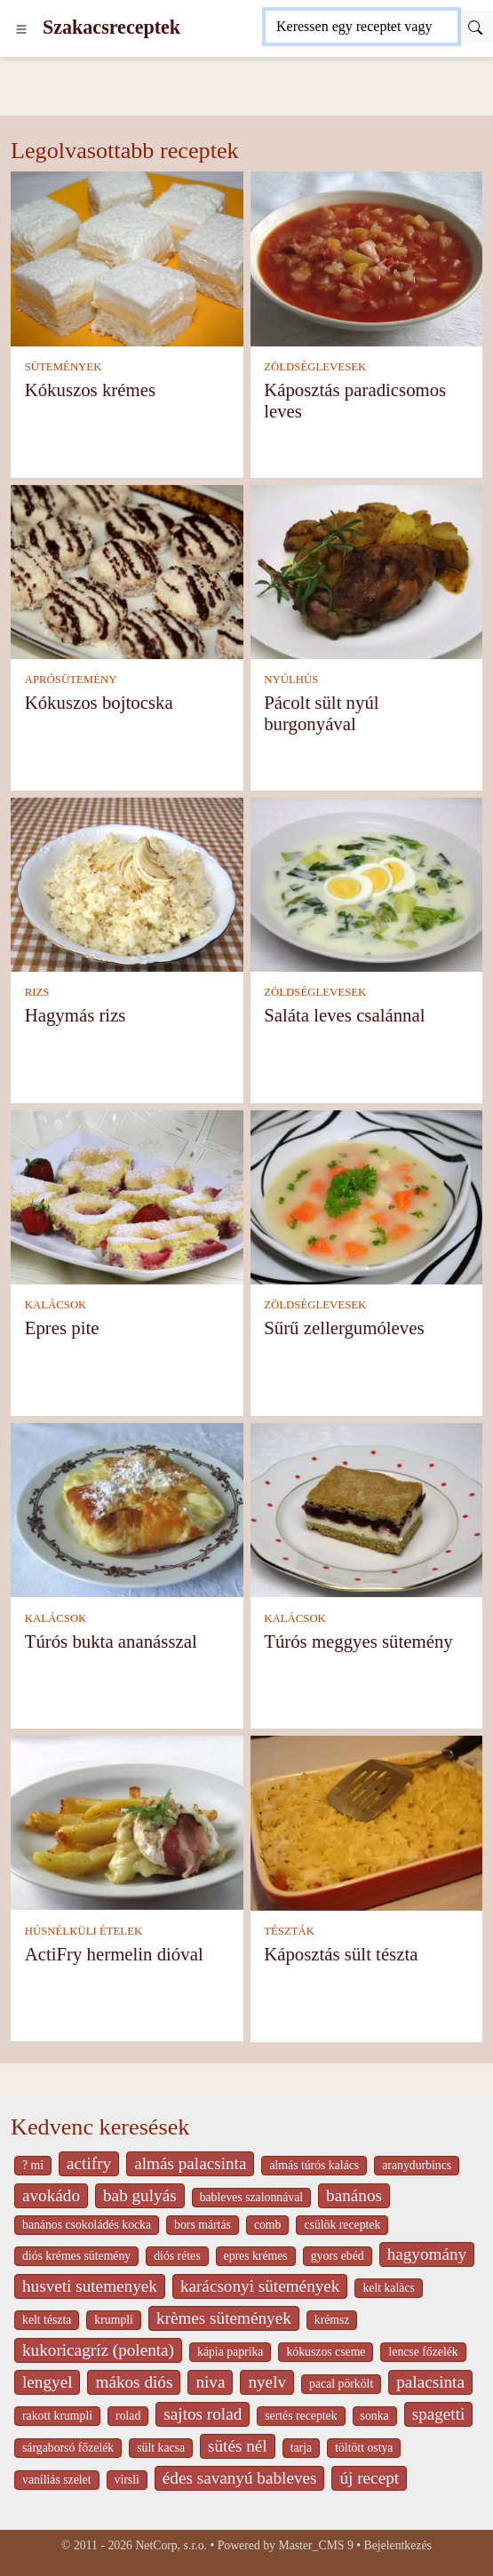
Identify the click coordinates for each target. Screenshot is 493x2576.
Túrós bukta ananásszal (111, 1641)
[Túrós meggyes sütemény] (366, 1508)
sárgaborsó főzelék (68, 2447)
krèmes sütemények (223, 2318)
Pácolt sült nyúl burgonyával (321, 713)
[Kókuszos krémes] (127, 257)
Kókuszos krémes (90, 389)
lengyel (47, 2382)
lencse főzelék (422, 2351)
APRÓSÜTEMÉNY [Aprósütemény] (71, 679)
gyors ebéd (337, 2255)
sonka (375, 2415)
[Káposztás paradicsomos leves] (366, 257)
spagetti (438, 2414)
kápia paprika (230, 2351)
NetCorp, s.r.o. (171, 2545)
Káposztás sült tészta (340, 1954)
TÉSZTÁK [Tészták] (289, 1931)
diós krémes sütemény (76, 2255)
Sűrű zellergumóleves (344, 1327)
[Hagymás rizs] (127, 882)
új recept (369, 2478)
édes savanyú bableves (240, 2478)
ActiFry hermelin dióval (114, 1954)
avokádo (51, 2195)
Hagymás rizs (75, 1015)
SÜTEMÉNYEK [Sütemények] (63, 367)
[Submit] (475, 27)
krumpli (113, 2319)
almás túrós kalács (314, 2165)
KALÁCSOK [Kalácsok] (56, 1305)
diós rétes (177, 2255)
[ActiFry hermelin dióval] (127, 1821)
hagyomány (427, 2254)
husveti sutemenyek (89, 2286)
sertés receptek (301, 2415)
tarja (301, 2447)
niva (210, 2382)
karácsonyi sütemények (260, 2286)
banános (354, 2195)
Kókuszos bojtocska (99, 702)
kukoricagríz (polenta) (98, 2350)
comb (268, 2224)
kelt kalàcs (388, 2287)
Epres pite (62, 1327)
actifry (89, 2163)
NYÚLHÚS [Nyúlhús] (291, 679)
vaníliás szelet (56, 2479)
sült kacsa (161, 2447)
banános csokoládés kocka (86, 2224)
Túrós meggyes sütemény (358, 1641)
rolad (127, 2415)
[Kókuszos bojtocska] (127, 569)
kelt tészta (46, 2319)
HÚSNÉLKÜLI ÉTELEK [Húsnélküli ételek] (84, 1931)
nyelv (267, 2382)
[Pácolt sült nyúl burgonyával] (366, 569)
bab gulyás (140, 2195)
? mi (33, 2165)
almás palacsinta (190, 2163)
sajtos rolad (202, 2414)
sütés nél (237, 2446)
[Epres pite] (127, 1196)
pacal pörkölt (341, 2383)
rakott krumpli (57, 2415)
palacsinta (430, 2382)
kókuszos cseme (325, 2351)
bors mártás (202, 2224)
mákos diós (133, 2382)
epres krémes (256, 2255)
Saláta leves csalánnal (344, 1015)
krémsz (332, 2319)
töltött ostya (364, 2447)
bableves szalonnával (251, 2197)
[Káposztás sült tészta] (366, 1821)
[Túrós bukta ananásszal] (127, 1508)
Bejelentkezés (398, 2545)
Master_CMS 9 (315, 2545)
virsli (127, 2479)
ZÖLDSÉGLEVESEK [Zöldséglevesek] (315, 367)
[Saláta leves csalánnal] (366, 882)
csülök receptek (342, 2224)
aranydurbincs (416, 2165)
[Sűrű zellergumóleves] (366, 1196)
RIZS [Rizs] (37, 992)
